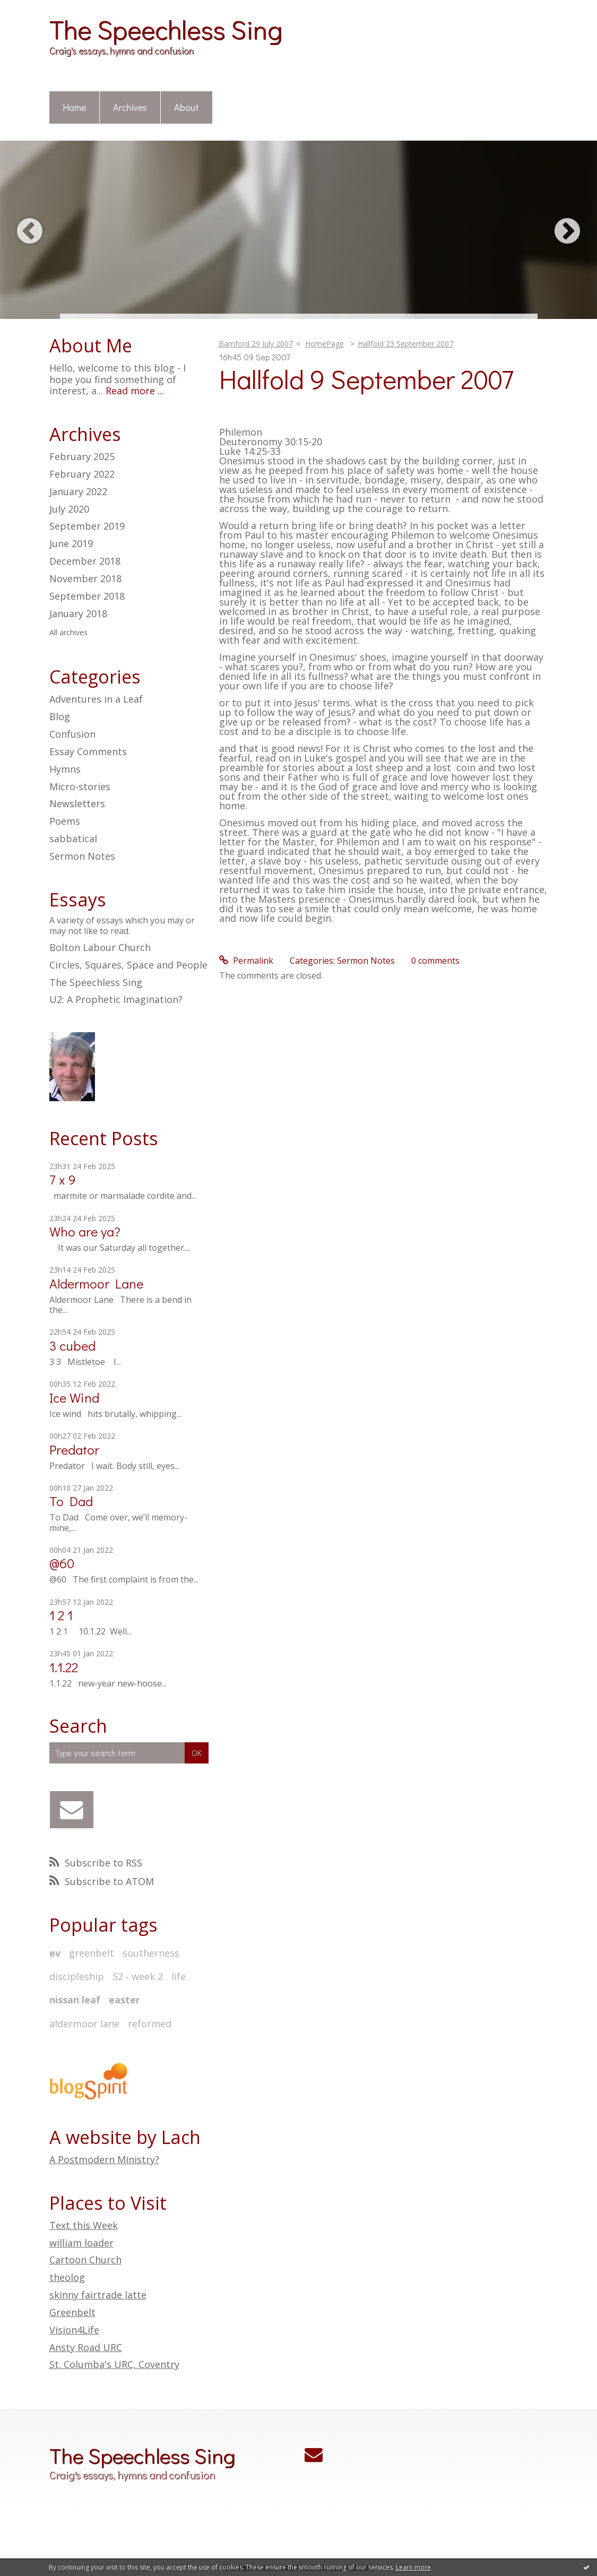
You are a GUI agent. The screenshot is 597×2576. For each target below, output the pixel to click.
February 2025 (82, 457)
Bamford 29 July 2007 (256, 344)
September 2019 (87, 526)
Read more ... (135, 390)
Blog (59, 716)
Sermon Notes (82, 856)
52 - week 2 (138, 1976)
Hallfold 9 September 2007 (366, 378)
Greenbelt (72, 2312)
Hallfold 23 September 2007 (405, 344)
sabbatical (73, 838)
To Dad (71, 1501)
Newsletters (77, 803)
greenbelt (91, 1953)
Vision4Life (74, 2329)
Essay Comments (88, 751)
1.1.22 (63, 1667)
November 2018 (85, 579)
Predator (74, 1449)
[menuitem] (74, 108)
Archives (130, 107)
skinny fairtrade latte (97, 2294)
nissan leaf (74, 1999)
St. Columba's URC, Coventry (114, 2364)
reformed (149, 2023)
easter (124, 1999)
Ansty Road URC (85, 2347)
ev (54, 1953)
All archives (68, 632)
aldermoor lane (84, 2023)
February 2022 (82, 474)
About (186, 107)
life (178, 1976)
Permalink (246, 960)
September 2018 (87, 596)
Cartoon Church (85, 2259)
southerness (151, 1953)
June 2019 (71, 544)
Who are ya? (84, 1231)
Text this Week (83, 2225)
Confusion (72, 734)
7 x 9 (62, 1179)
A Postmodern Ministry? (104, 2159)
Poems (64, 821)
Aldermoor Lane (96, 1283)
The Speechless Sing (165, 29)
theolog (67, 2277)
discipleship (76, 1976)
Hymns (65, 769)
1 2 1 (61, 1615)
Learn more (413, 2567)
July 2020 (69, 509)
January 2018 (78, 614)
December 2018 (84, 561)
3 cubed (72, 1345)
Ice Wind (74, 1397)
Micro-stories (79, 786)
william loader (81, 2242)
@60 (61, 1563)
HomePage (324, 344)
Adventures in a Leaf (96, 699)
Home (74, 107)
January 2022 (78, 492)
